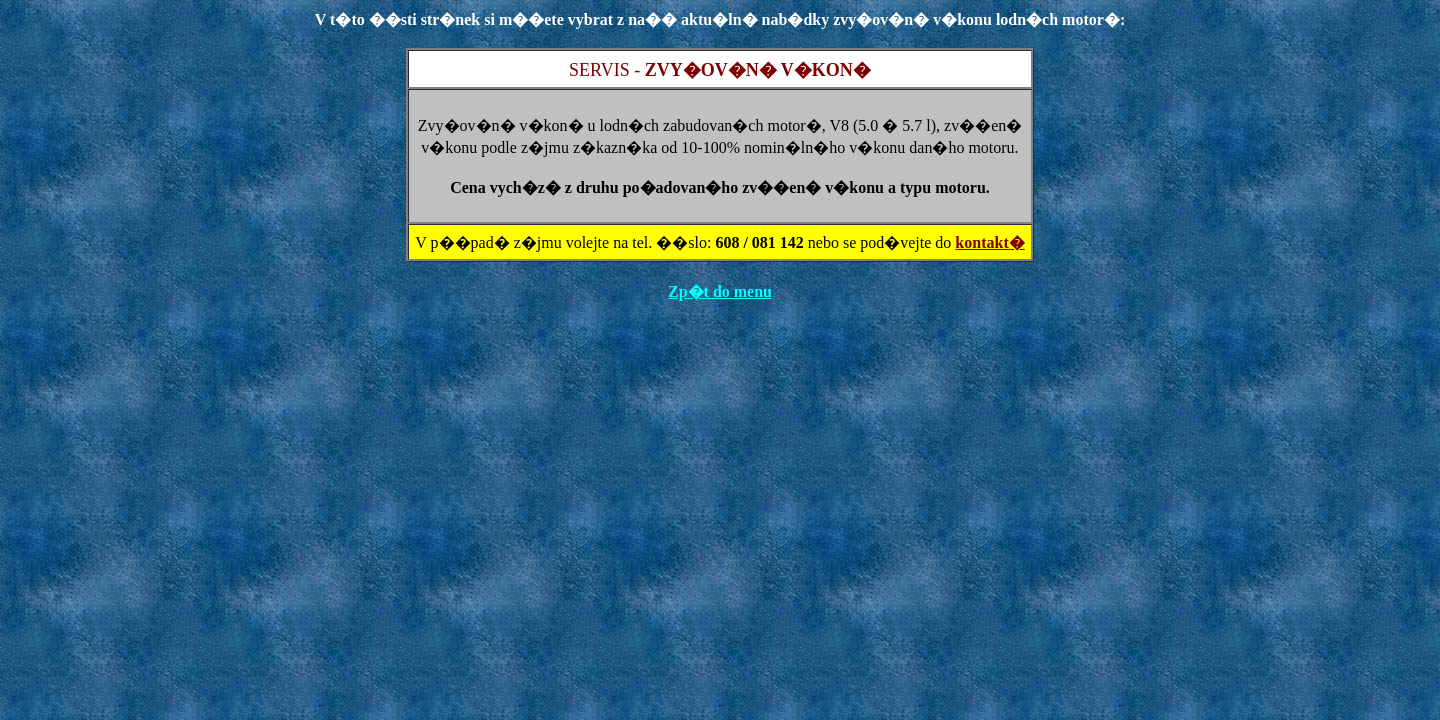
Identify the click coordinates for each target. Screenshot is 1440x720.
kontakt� (989, 242)
